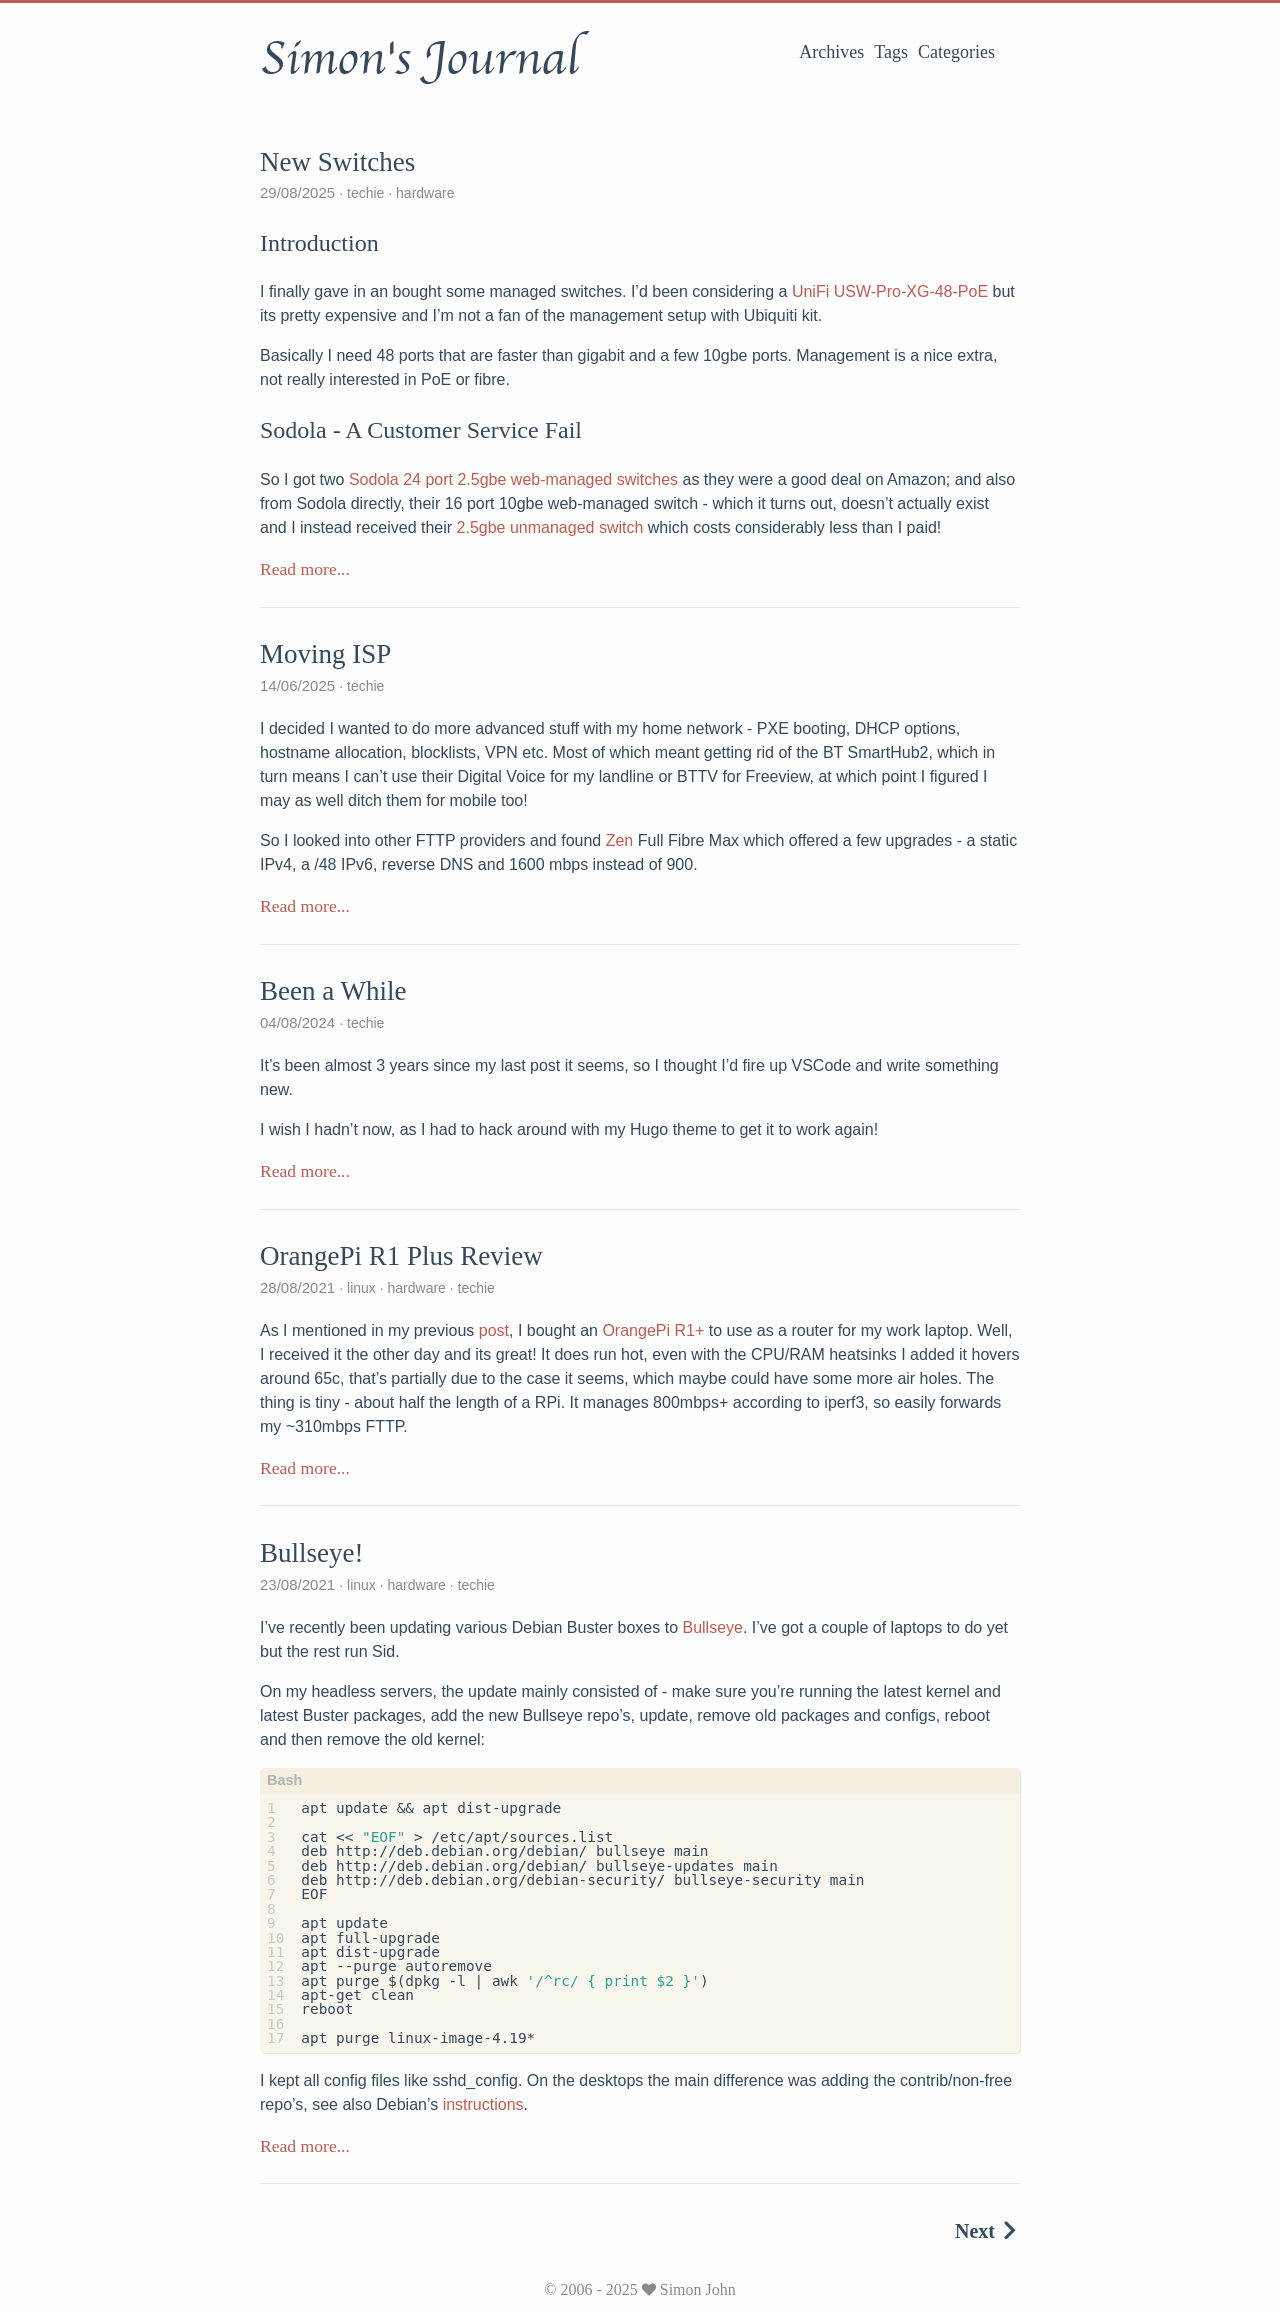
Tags (891, 52)
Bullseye (712, 1627)
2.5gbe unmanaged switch (550, 527)
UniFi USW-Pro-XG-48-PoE (890, 291)
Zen (620, 840)
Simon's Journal (419, 59)
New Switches (337, 162)
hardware (423, 193)
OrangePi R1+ (653, 1330)
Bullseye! (311, 1553)
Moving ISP (325, 654)
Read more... (305, 569)
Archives (831, 52)
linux (361, 1288)
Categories (956, 52)
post (494, 1330)
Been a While (333, 991)
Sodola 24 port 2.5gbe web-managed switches (513, 479)
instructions (483, 2104)
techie (365, 193)
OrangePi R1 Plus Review (401, 1256)
